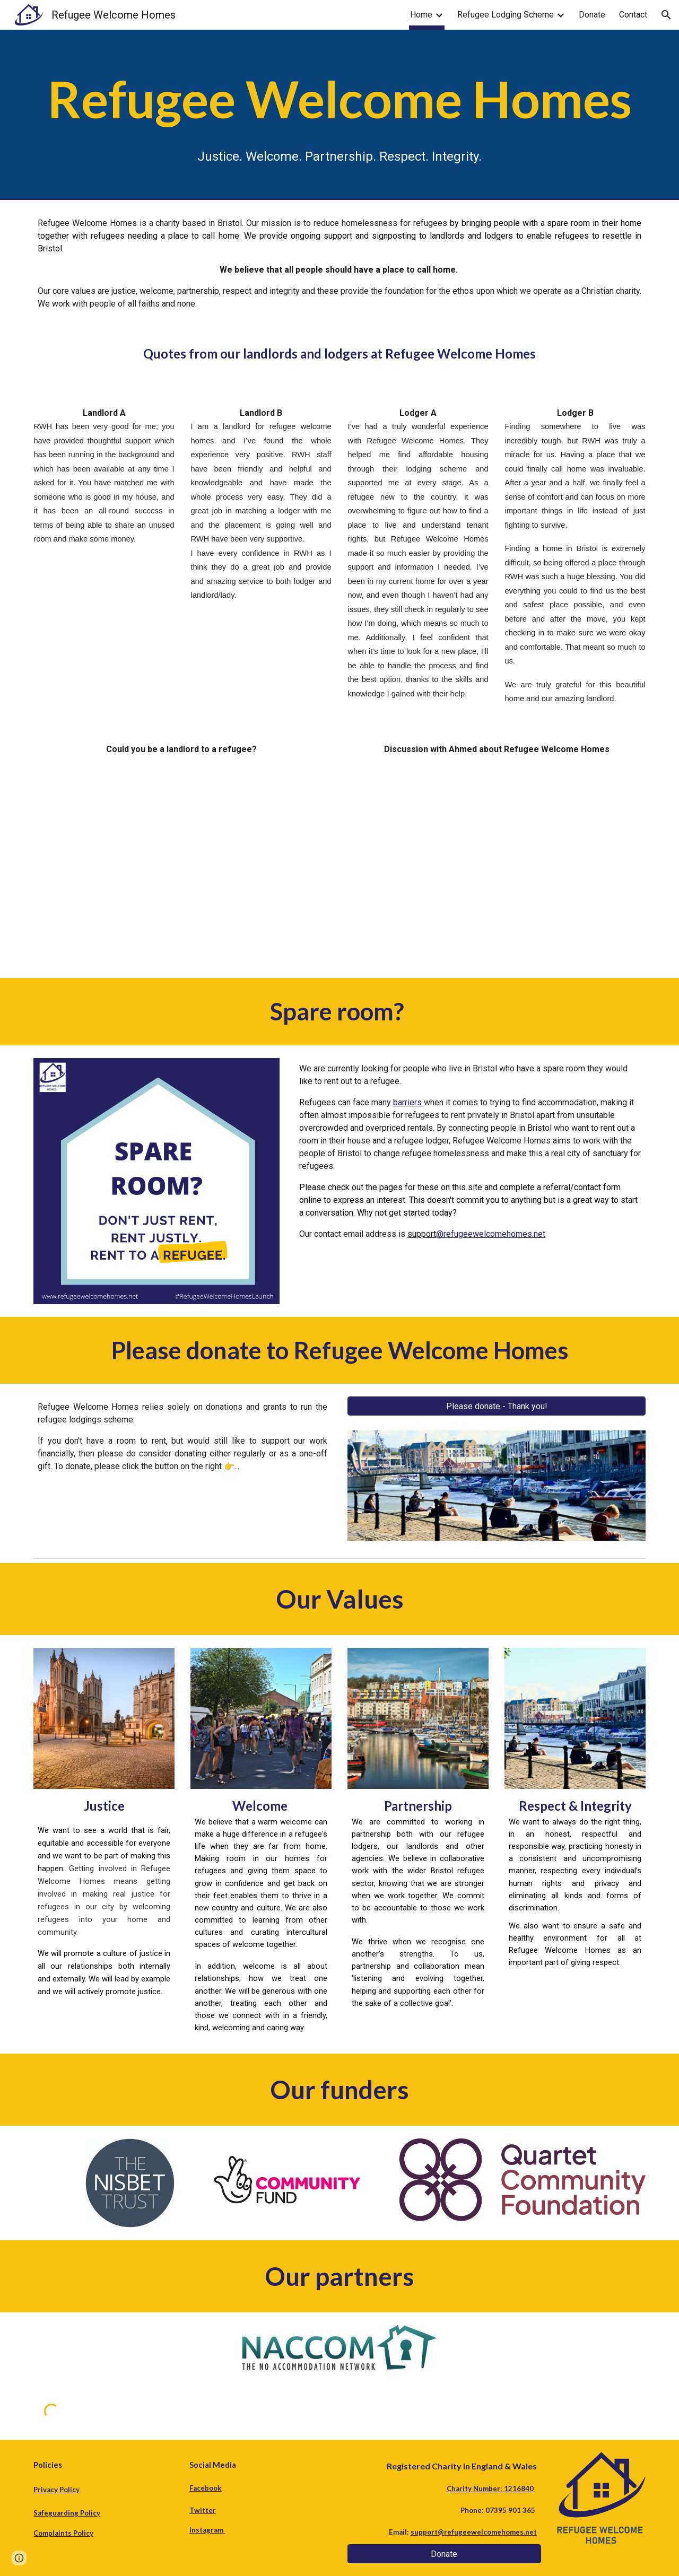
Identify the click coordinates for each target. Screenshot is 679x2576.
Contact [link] (633, 15)
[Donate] (444, 2554)
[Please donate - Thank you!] (496, 1406)
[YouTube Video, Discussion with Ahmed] (496, 855)
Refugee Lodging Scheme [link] (505, 15)
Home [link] (421, 15)
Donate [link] (592, 15)
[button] (666, 15)
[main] (339, 114)
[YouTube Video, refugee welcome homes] (182, 864)
